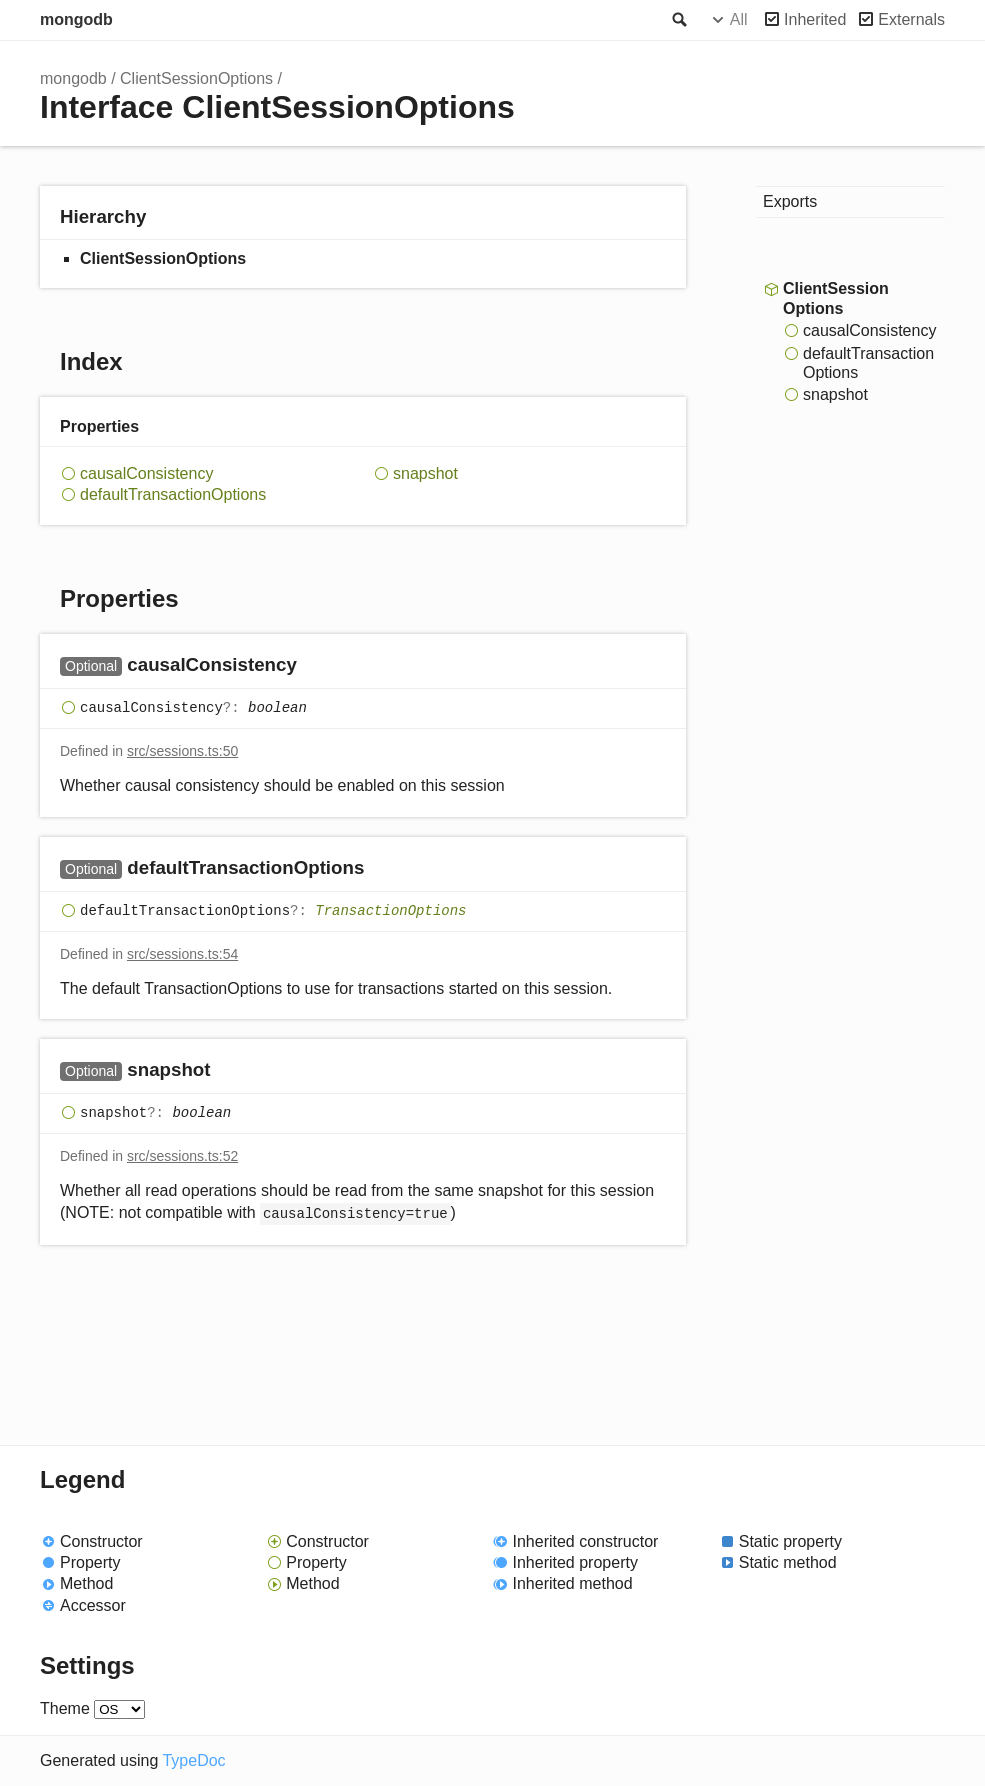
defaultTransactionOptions (173, 494)
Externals (911, 19)
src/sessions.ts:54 (182, 954)
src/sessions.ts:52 (182, 1156)
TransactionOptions (390, 911)
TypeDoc (193, 1760)
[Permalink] (316, 666)
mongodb (76, 19)
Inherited (815, 19)
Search (678, 20)
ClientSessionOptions (196, 78)
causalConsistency (146, 473)
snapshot (425, 473)
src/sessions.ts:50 (182, 751)
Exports (790, 201)
